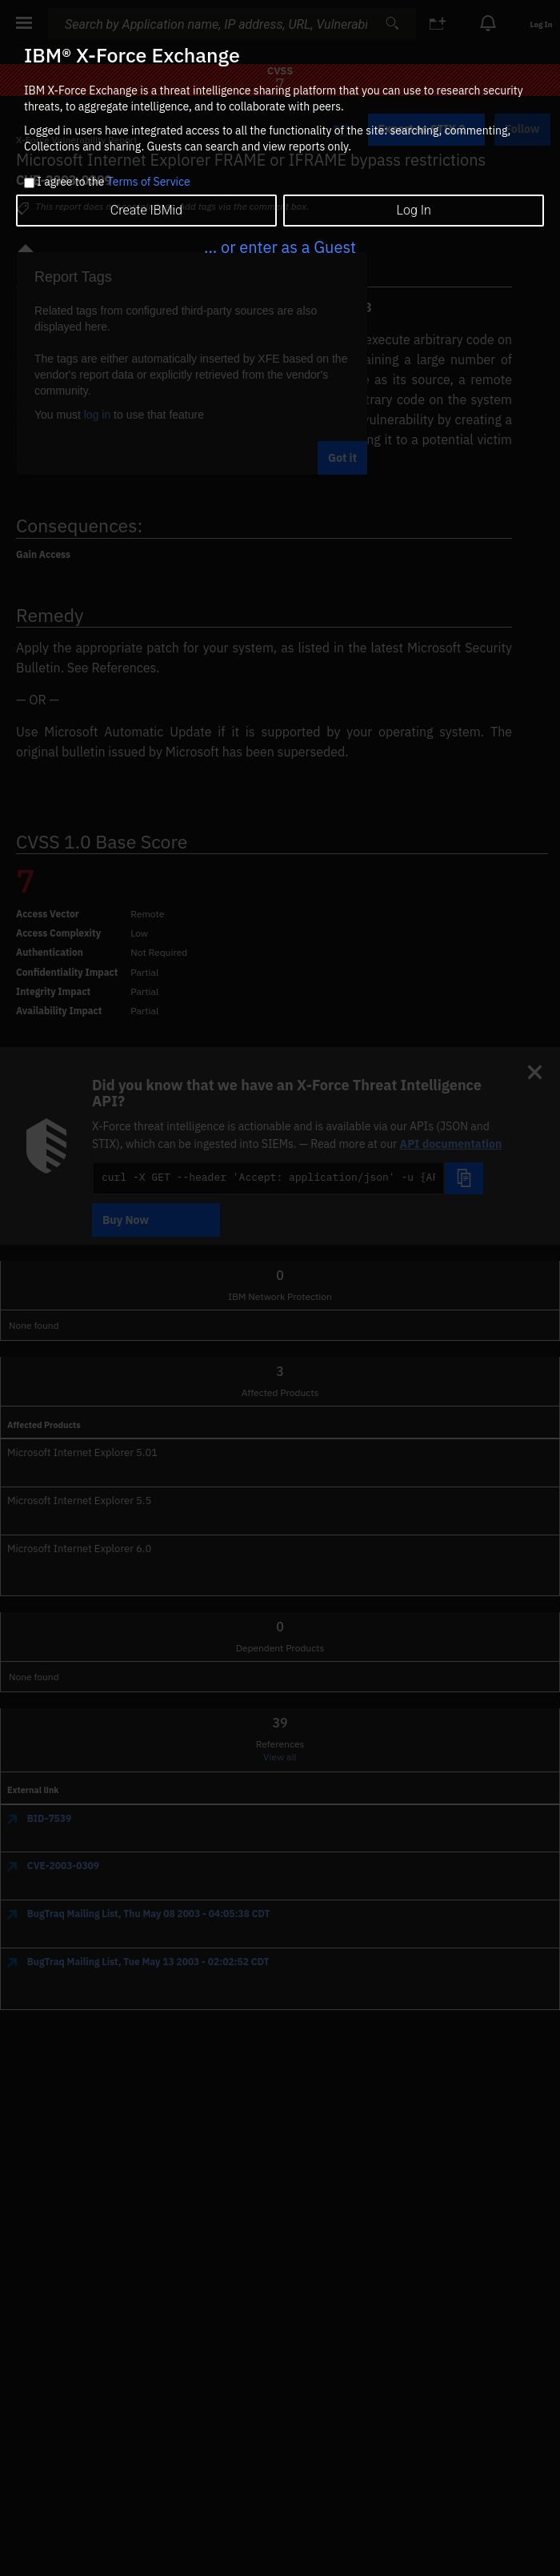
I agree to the (113, 183)
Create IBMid (146, 210)
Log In (414, 210)
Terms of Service (148, 182)
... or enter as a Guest (280, 247)
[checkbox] (29, 183)
